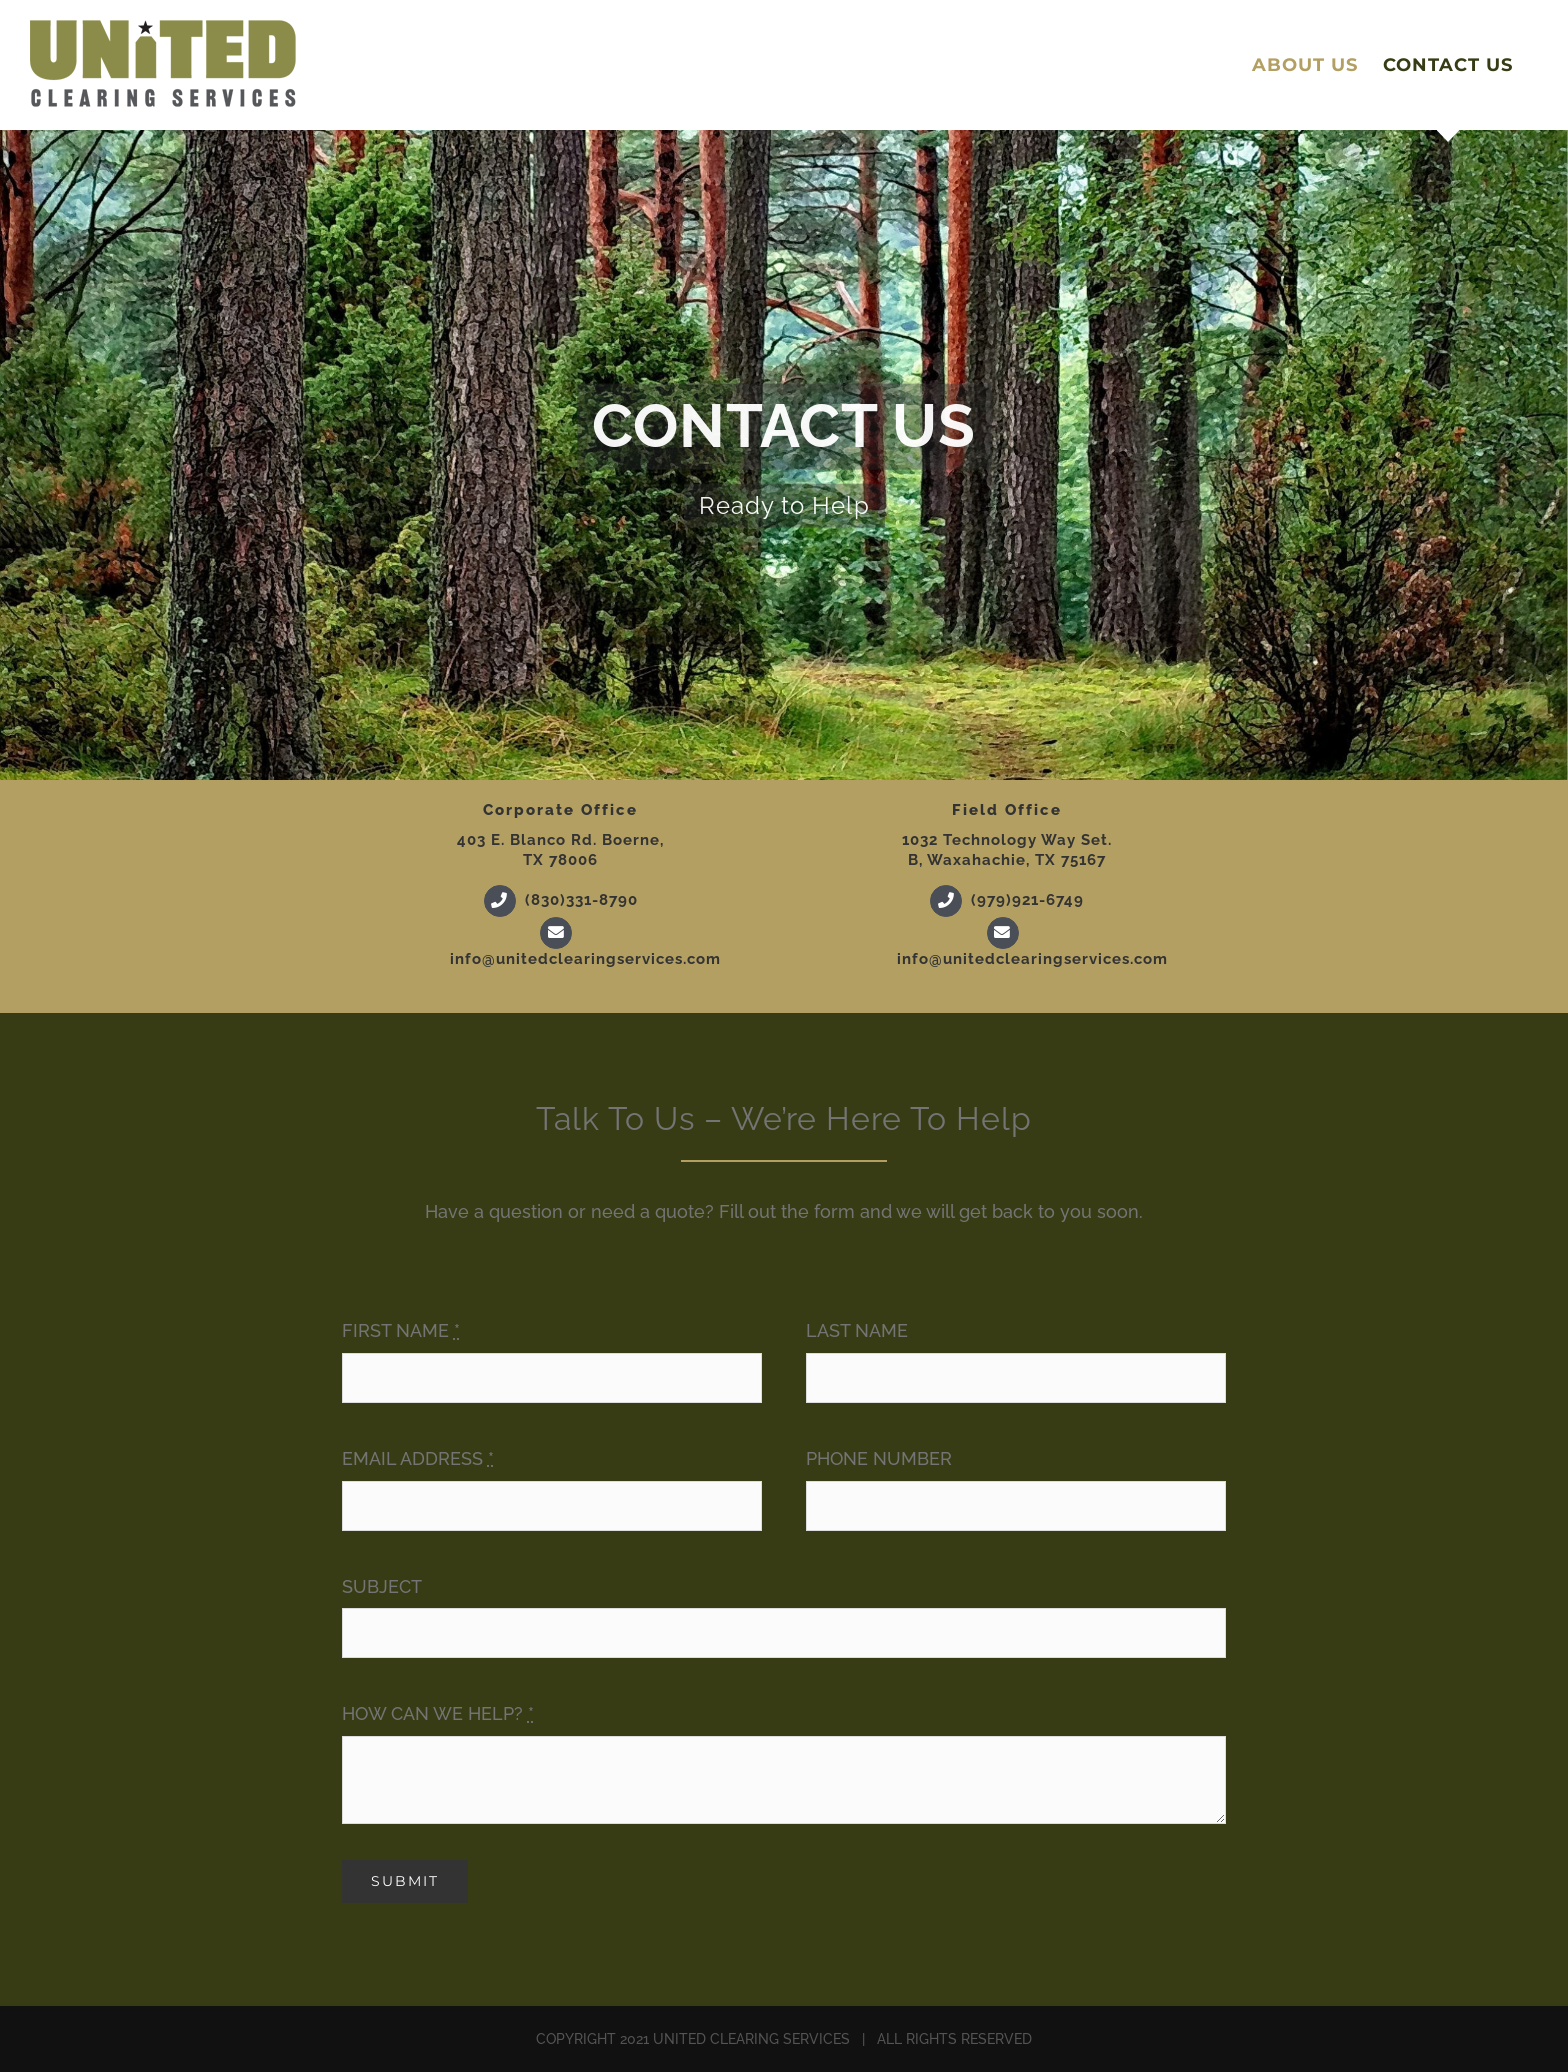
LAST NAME (857, 1330)
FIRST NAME (401, 1330)
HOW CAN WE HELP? (438, 1713)
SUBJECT (382, 1586)
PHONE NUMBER (879, 1458)
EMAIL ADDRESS (418, 1458)
